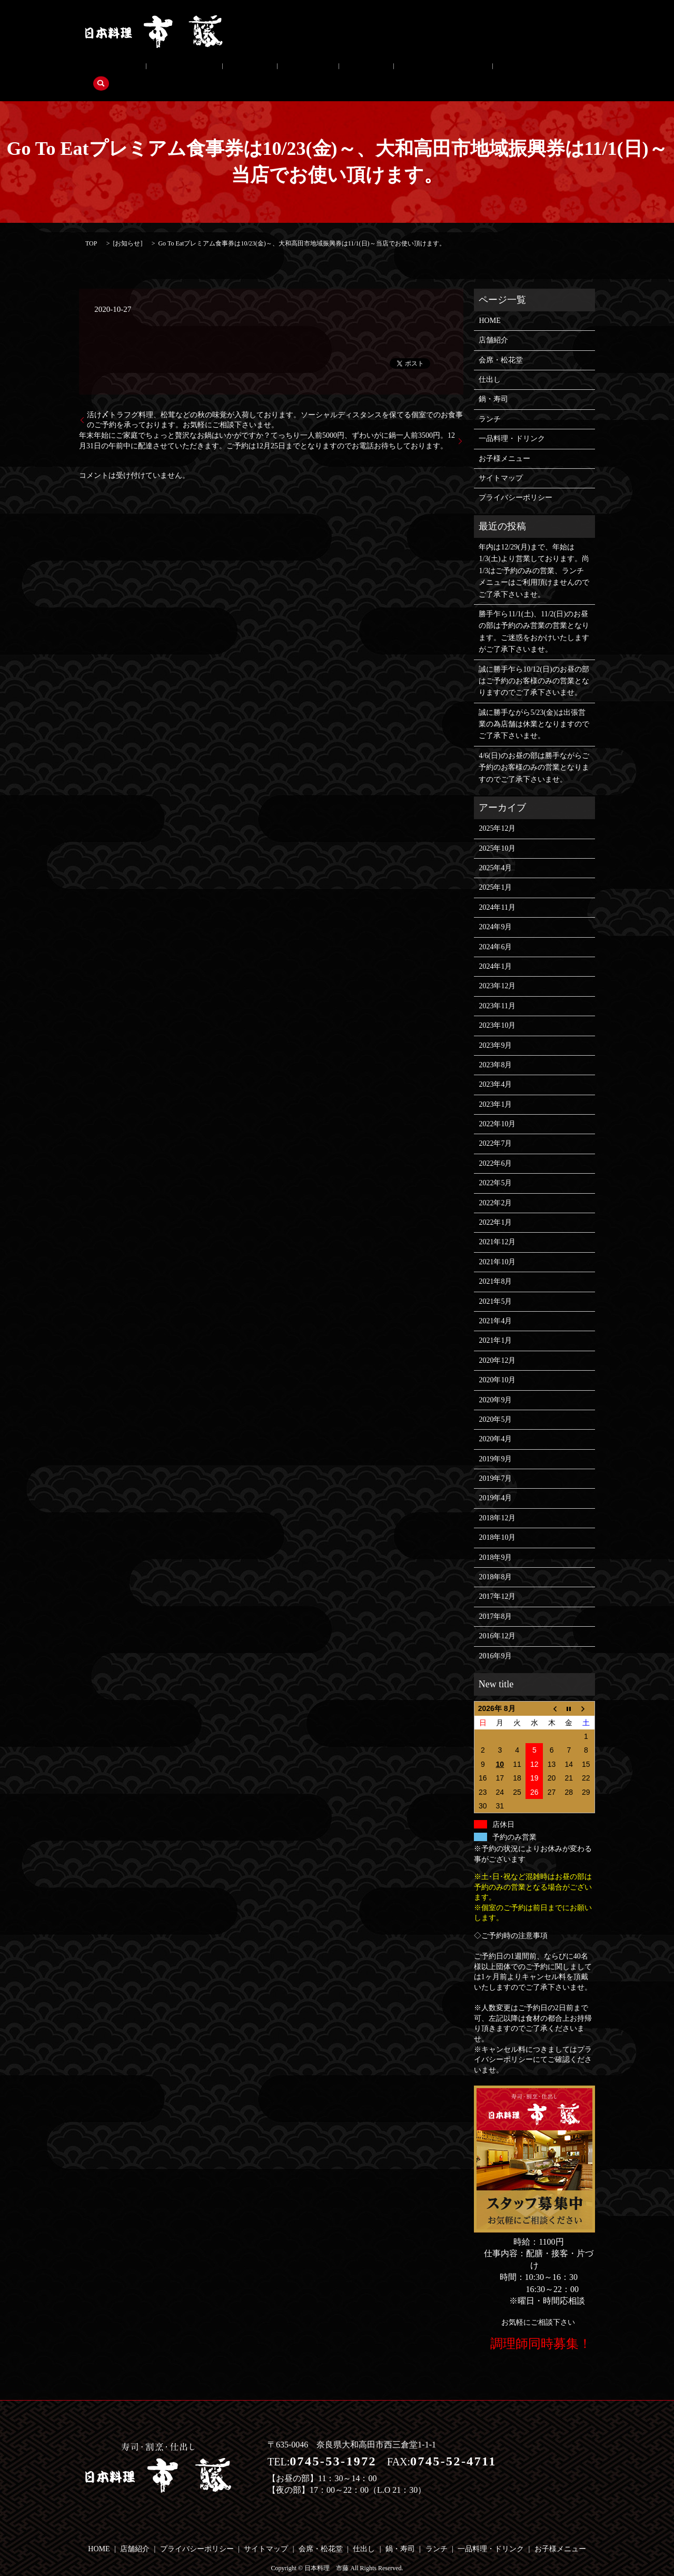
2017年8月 (495, 1600)
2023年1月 (495, 1088)
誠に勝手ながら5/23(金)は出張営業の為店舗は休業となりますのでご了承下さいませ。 (534, 708)
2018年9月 (495, 1541)
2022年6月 (495, 1147)
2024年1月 (495, 950)
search (490, 69)
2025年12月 (497, 812)
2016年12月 (497, 1620)
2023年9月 (495, 1029)
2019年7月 (495, 1462)
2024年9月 (495, 911)
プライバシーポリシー (515, 482)
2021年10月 (497, 1246)
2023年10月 (497, 1009)
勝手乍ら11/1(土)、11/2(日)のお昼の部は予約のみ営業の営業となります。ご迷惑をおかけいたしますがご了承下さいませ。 (534, 615)
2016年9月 (495, 1640)
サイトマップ (501, 462)
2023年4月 (495, 1069)
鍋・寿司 (257, 70)
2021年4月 (495, 1305)
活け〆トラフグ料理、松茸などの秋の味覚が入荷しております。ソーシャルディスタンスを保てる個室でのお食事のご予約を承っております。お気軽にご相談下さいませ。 (275, 404)
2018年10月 (497, 1522)
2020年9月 (495, 1384)
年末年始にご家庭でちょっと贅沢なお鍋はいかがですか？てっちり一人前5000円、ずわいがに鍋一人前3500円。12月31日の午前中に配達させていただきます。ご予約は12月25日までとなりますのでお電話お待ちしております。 (267, 424)
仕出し (213, 70)
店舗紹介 (108, 70)
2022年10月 (497, 1108)
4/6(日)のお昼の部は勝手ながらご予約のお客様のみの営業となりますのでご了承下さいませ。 (534, 751)
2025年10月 (497, 832)
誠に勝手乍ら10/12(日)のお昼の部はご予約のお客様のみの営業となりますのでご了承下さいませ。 (534, 665)
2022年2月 (495, 1187)
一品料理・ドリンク (362, 70)
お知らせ (127, 227)
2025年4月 (495, 852)
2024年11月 (497, 891)
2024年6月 (495, 931)
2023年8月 (495, 1049)
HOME (489, 304)
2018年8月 (495, 1561)
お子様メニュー (438, 70)
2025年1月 (495, 872)
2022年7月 (495, 1128)
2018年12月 (497, 1502)
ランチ (300, 70)
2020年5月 (495, 1403)
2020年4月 (495, 1423)
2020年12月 (497, 1344)
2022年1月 (495, 1206)
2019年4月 (495, 1482)
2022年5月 (495, 1167)
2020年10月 (497, 1364)
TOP (91, 227)
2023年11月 (497, 990)
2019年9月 (495, 1443)
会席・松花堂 (162, 70)
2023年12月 (497, 970)
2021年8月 (495, 1265)
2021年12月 (497, 1226)
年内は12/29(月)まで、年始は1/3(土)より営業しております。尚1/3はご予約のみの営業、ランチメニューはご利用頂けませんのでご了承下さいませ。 (534, 554)
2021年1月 (495, 1325)
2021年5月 (495, 1285)
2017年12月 (497, 1581)
